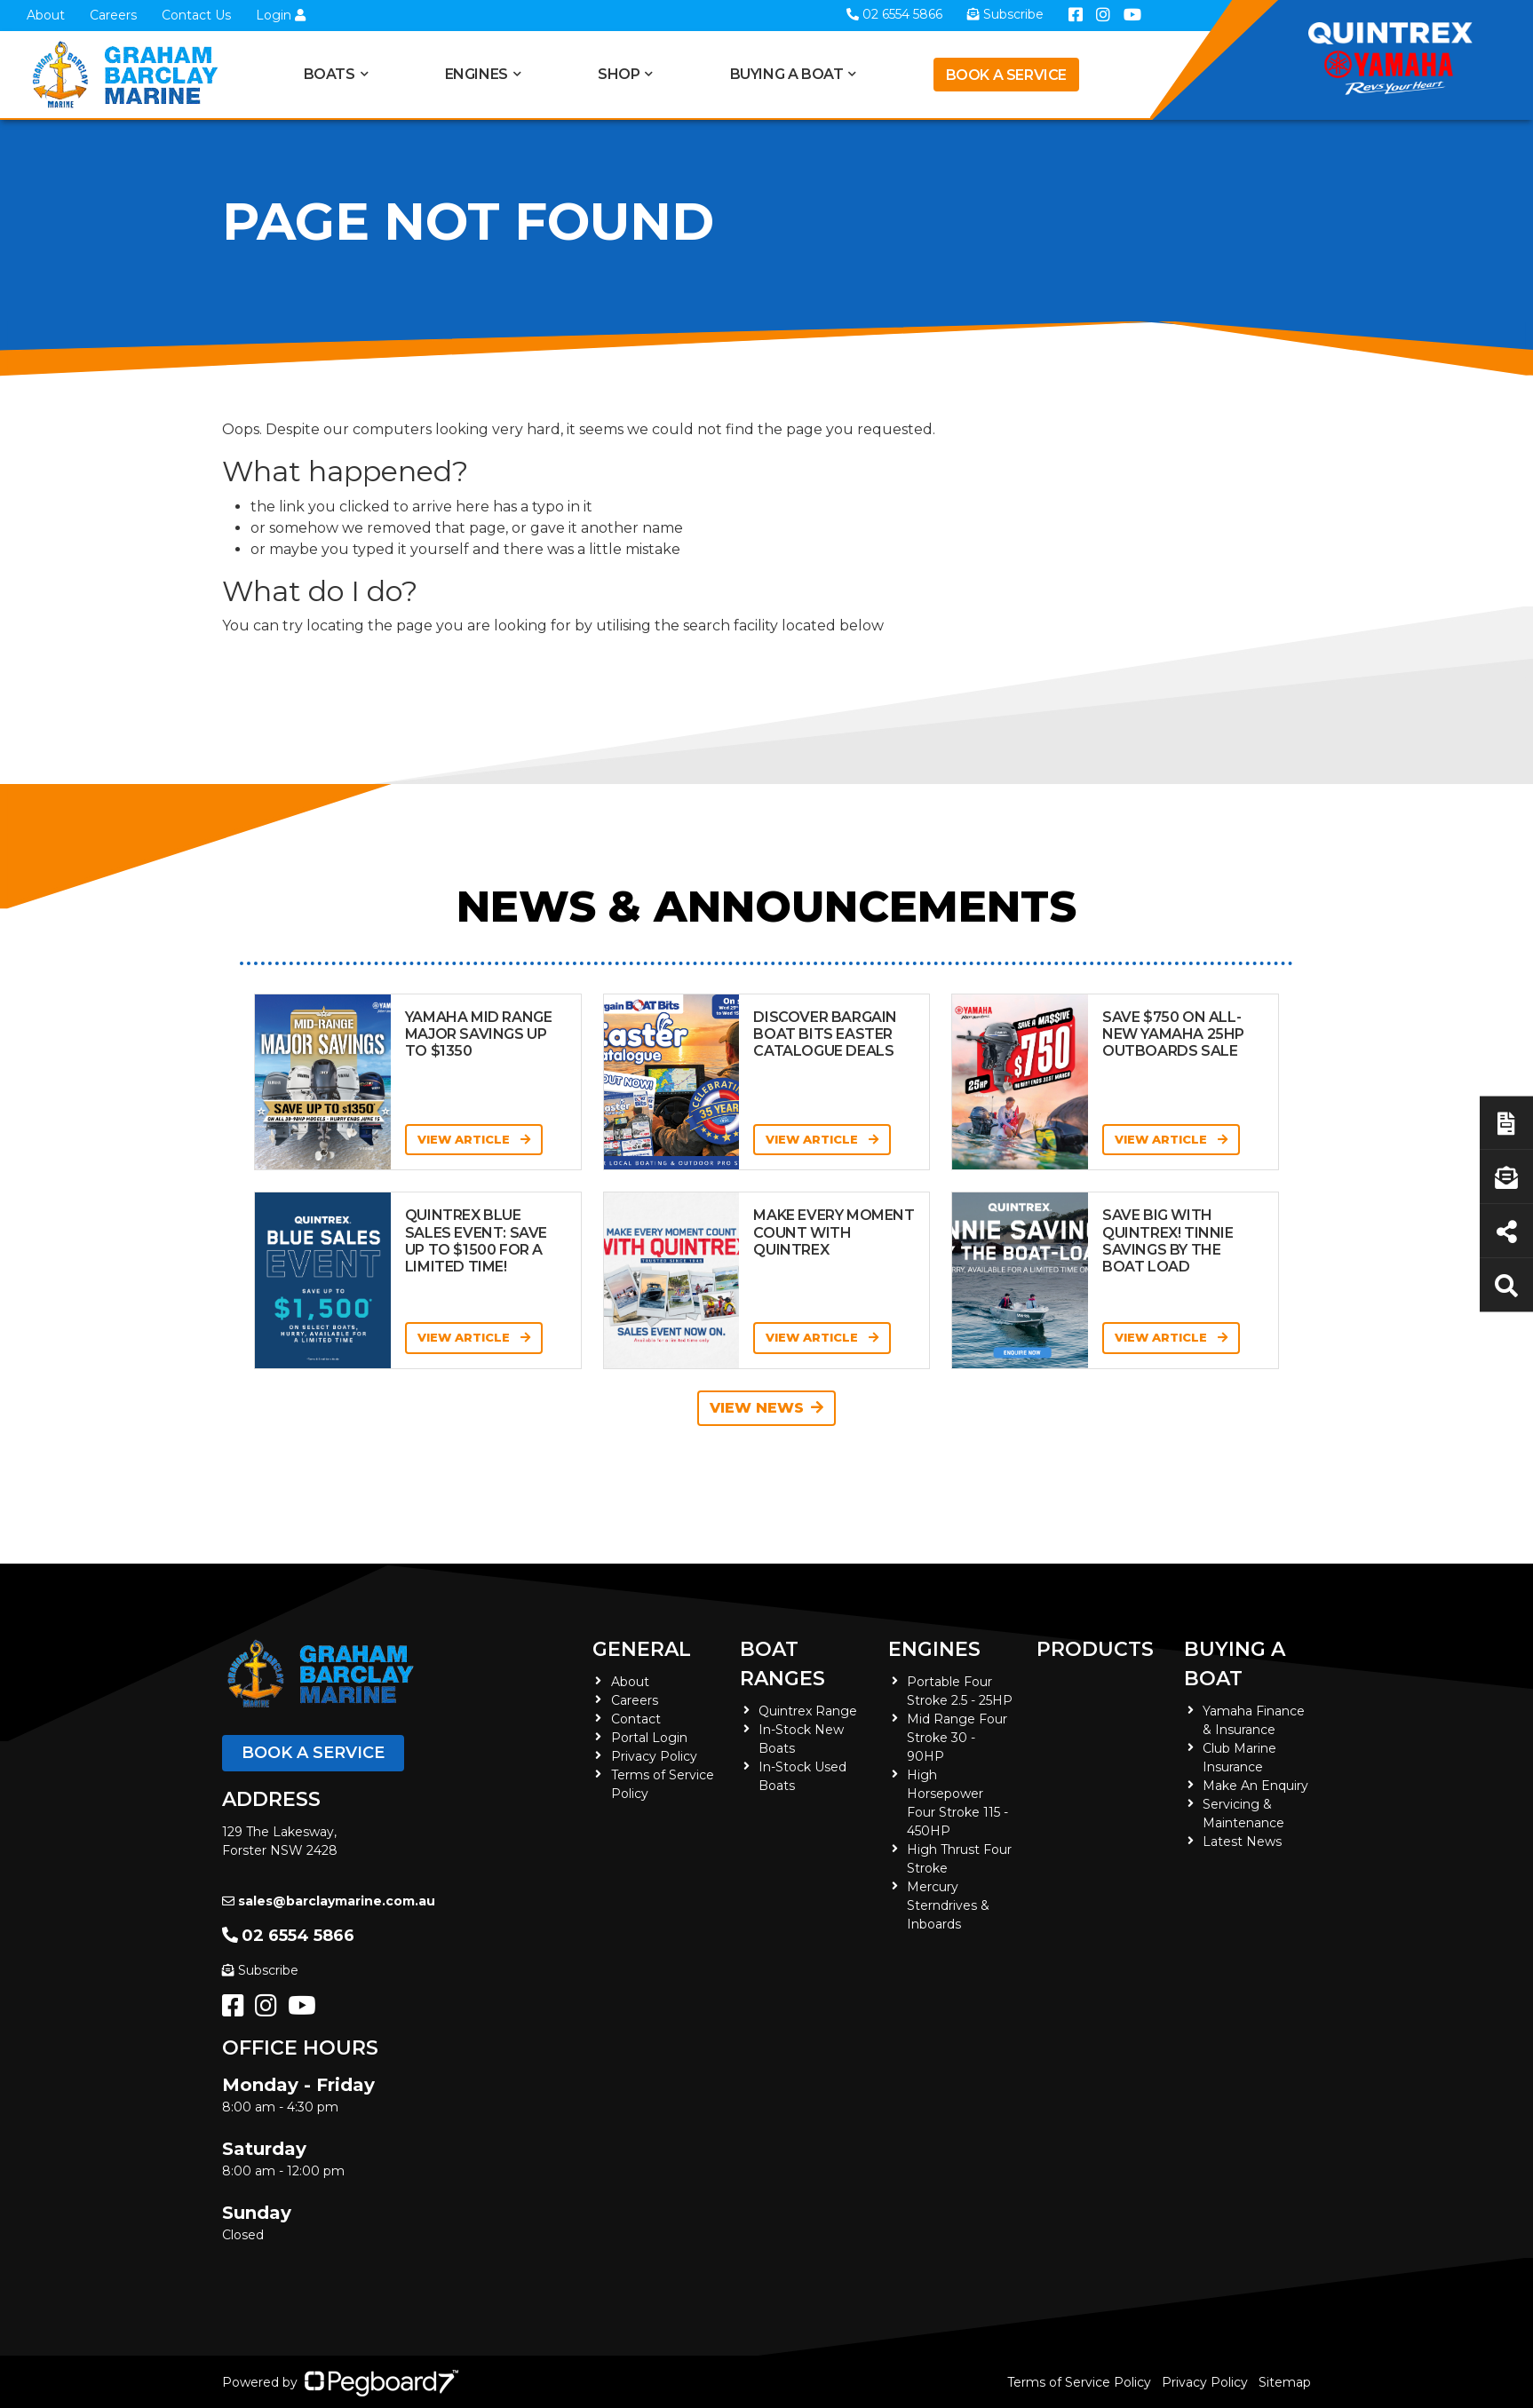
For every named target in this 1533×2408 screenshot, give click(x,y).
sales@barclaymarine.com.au (328, 1901)
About (46, 15)
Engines (476, 74)
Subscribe (260, 1970)
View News (766, 1407)
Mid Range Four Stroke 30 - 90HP (957, 1737)
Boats (329, 74)
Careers (113, 15)
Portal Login (649, 1738)
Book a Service (1006, 75)
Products (1095, 1649)
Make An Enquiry (1255, 1786)
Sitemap (1285, 2382)
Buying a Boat (787, 74)
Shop (618, 74)
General (641, 1649)
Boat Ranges (782, 1664)
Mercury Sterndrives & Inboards (948, 1905)
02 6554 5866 (288, 1935)
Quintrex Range (808, 1711)
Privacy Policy (654, 1756)
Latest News (1242, 1842)
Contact (636, 1719)
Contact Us (196, 15)
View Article (473, 1139)
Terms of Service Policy (1079, 2382)
